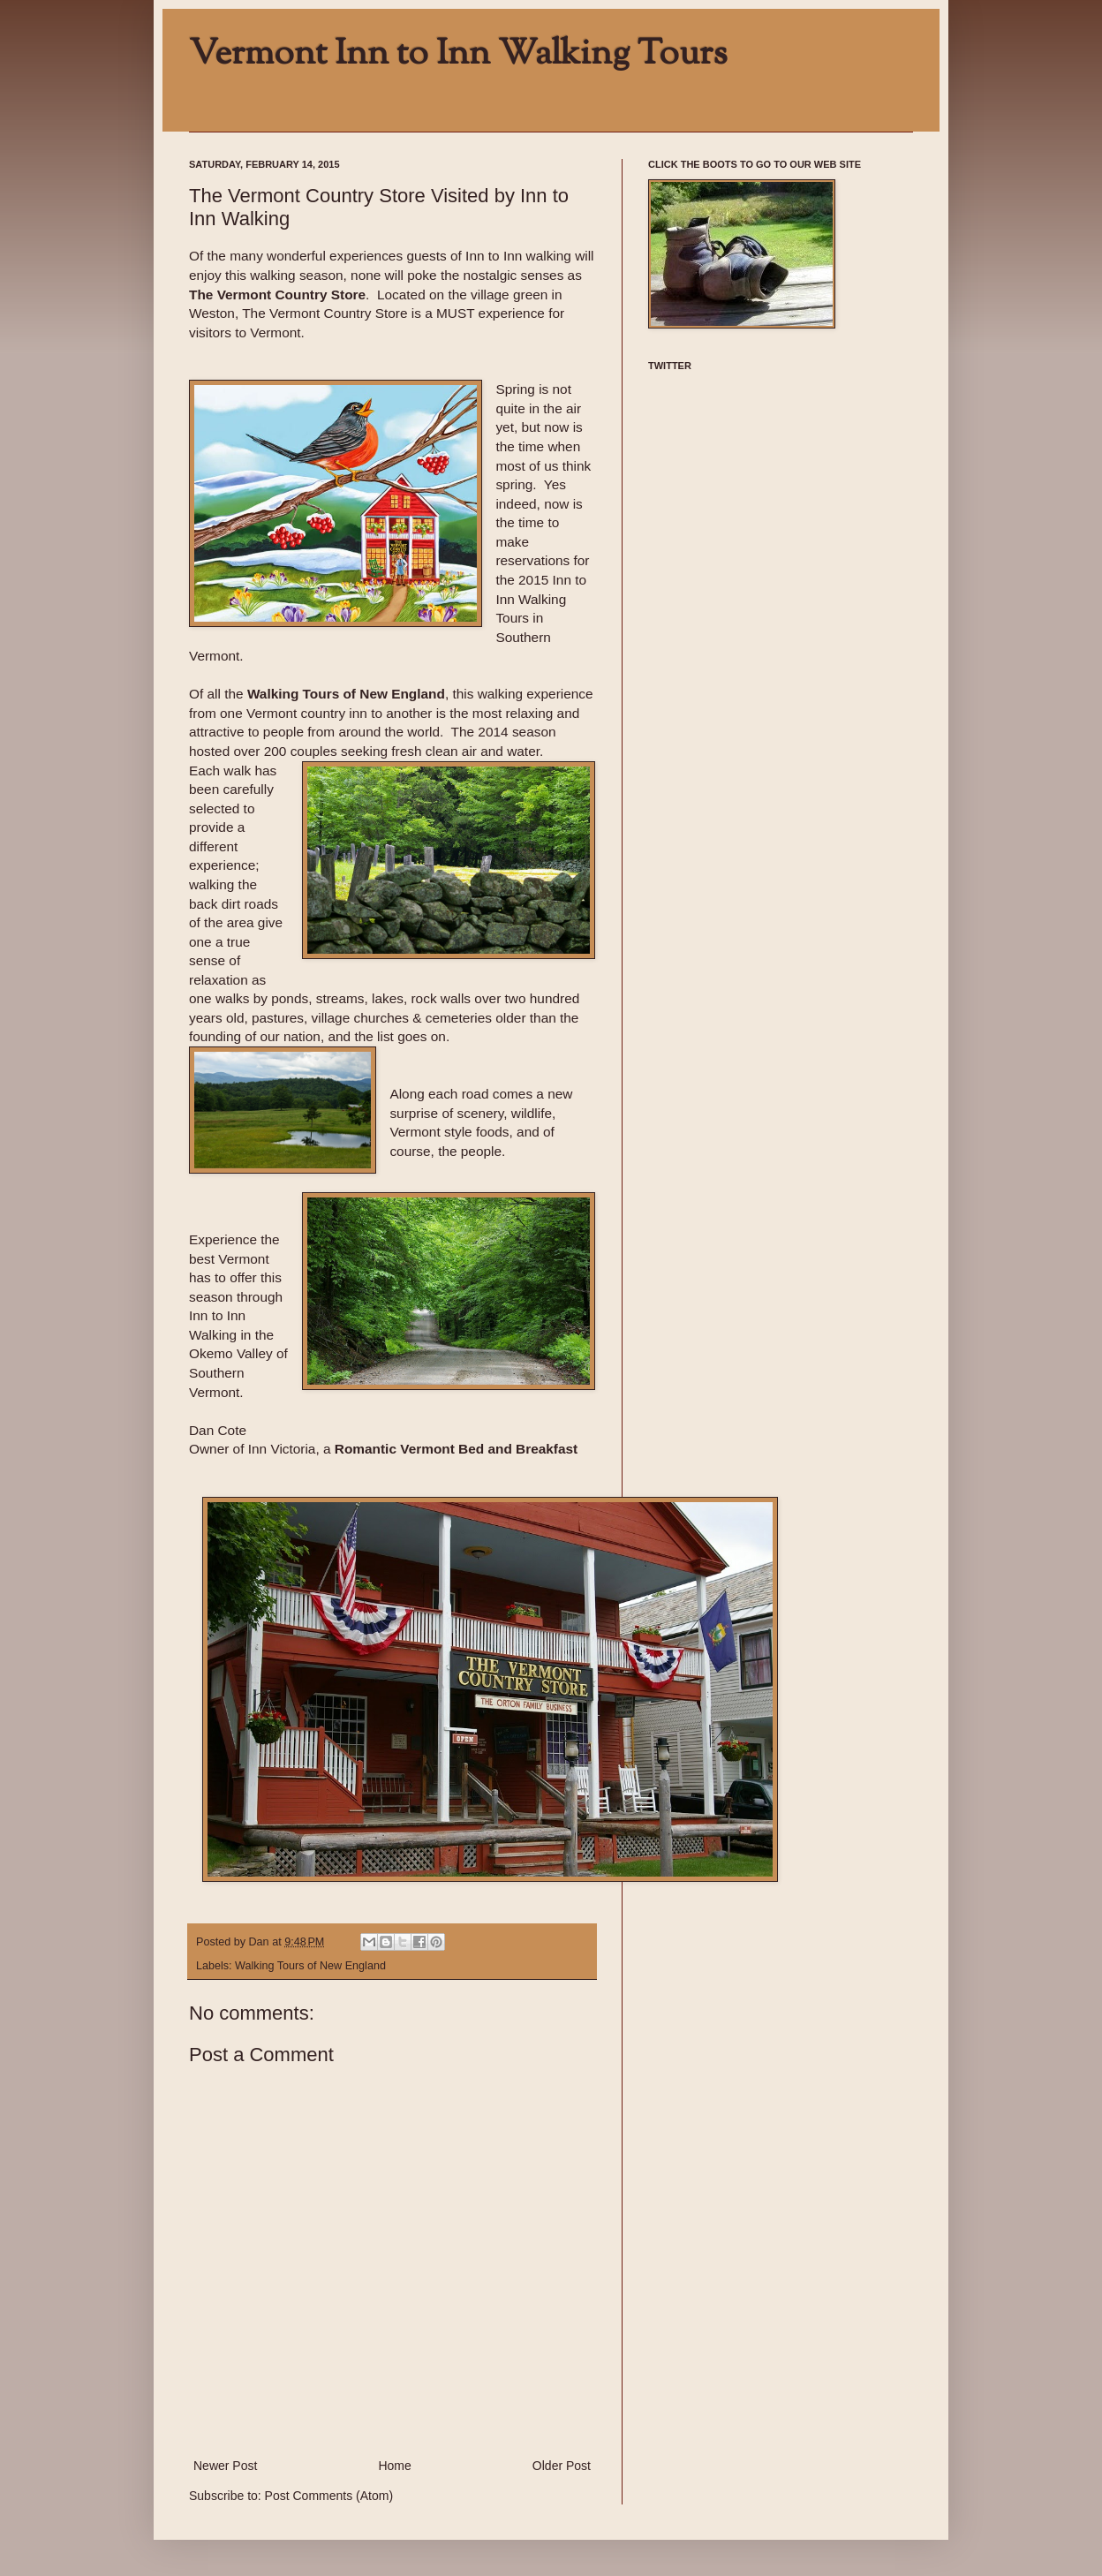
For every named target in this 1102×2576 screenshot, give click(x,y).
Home (394, 2466)
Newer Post (225, 2466)
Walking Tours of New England (310, 1966)
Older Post (561, 2466)
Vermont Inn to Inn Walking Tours (458, 54)
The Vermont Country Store (277, 294)
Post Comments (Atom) (329, 2496)
